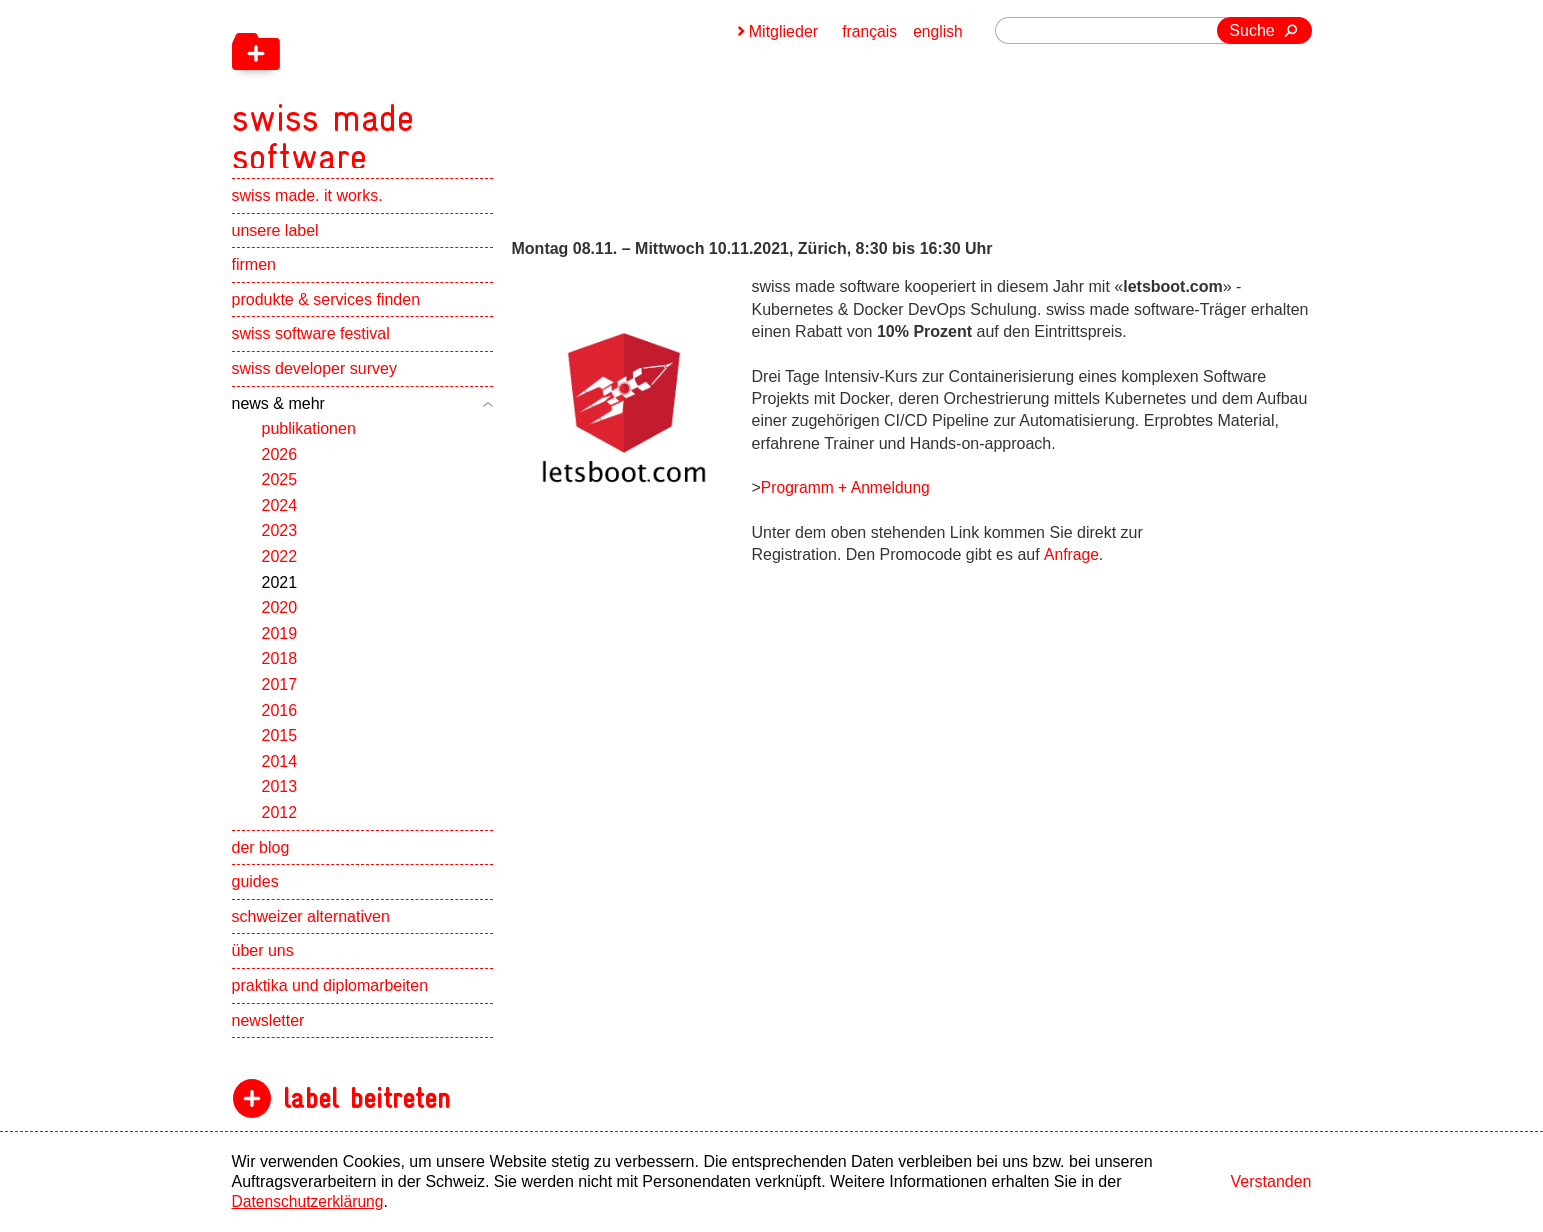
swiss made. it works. (307, 207)
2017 (280, 696)
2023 (280, 543)
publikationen (309, 440)
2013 (280, 798)
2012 (280, 824)
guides (255, 893)
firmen (254, 276)
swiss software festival (311, 345)
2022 (280, 568)
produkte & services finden (326, 311)
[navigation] (432, 90)
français (868, 31)
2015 (280, 747)
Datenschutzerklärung (310, 1201)
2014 (280, 773)
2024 (280, 517)
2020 (280, 619)
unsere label (275, 242)
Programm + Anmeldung (847, 487)
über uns (263, 962)
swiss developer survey (314, 380)
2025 (280, 491)
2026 (280, 466)
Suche (1251, 30)
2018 (280, 671)
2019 (280, 645)
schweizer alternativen (311, 928)
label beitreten (366, 1110)
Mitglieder (781, 31)
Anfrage (1071, 554)
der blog (261, 859)
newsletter (268, 1032)
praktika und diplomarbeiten (330, 997)
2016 (280, 722)
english (937, 31)
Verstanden (1271, 1181)
